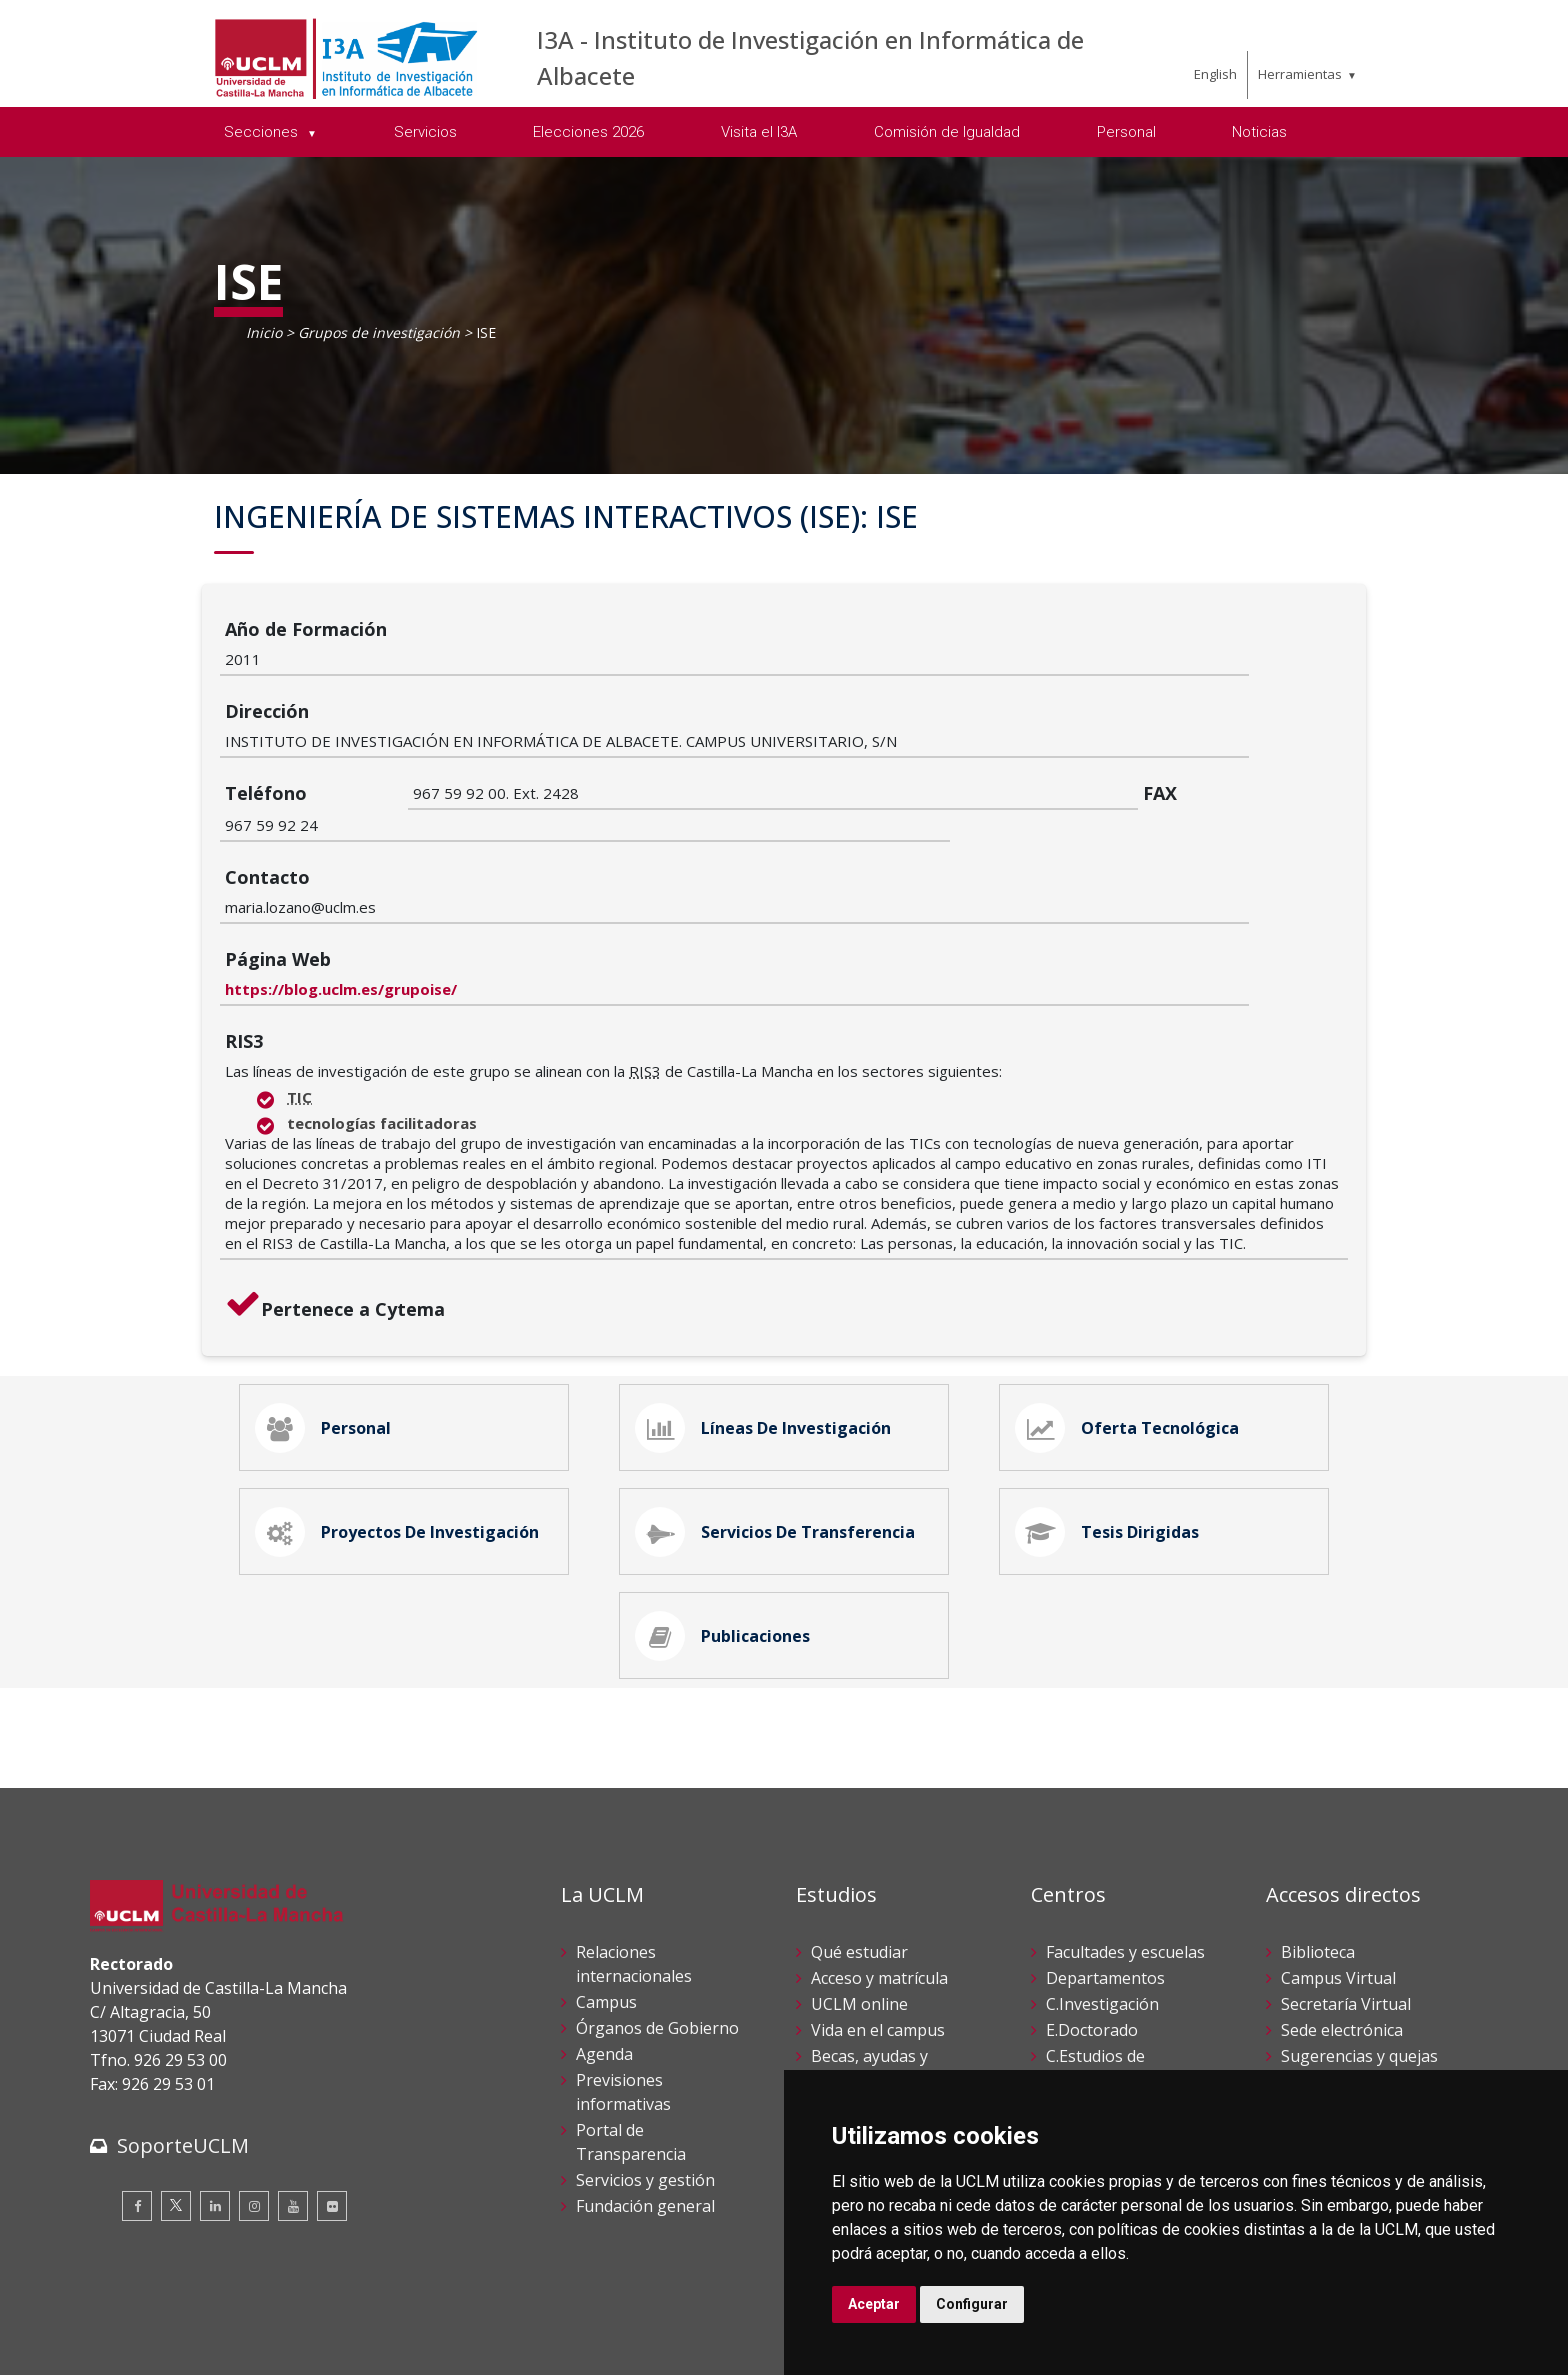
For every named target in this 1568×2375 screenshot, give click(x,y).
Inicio (264, 332)
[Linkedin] (215, 2078)
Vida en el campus (878, 1902)
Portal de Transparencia (631, 2014)
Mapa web (321, 2344)
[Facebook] (137, 2078)
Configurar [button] (972, 2304)
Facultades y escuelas (1125, 1824)
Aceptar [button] (874, 2304)
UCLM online (859, 1876)
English (1215, 74)
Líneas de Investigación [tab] (767, 1280)
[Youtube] (293, 2078)
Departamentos (1105, 1850)
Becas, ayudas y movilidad (869, 1940)
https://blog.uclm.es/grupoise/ (529, 837)
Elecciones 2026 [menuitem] (588, 132)
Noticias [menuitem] (1259, 132)
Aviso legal (124, 2323)
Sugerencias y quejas (1359, 1928)
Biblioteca (1318, 1824)
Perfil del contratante (1360, 2004)
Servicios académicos (889, 2004)
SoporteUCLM (183, 2017)
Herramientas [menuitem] (1300, 74)
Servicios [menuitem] (425, 132)
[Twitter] (176, 2078)
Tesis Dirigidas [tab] (1111, 1392)
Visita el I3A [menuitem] (759, 132)
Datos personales (300, 2323)
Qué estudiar (859, 1824)
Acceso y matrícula (879, 1850)
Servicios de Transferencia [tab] (779, 1392)
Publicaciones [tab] (726, 1504)
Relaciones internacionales (634, 1836)
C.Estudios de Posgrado (1095, 1940)
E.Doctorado (1092, 1902)
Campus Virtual (1338, 1850)
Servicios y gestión (645, 2052)
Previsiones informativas (623, 1964)
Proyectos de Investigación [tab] (401, 1392)
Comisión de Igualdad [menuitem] (947, 132)
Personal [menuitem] (1126, 132)
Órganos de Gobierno (657, 1900)
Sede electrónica (1342, 1902)
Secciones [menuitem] (263, 132)
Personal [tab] (327, 1280)
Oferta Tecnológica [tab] (1131, 1280)
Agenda (604, 1926)
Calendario (851, 1978)
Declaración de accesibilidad (181, 2344)
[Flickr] (332, 2078)
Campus (606, 1874)
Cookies (201, 2323)
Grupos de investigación (379, 332)
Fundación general (645, 2078)
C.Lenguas (1085, 1978)
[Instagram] (254, 2078)
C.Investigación (1102, 1876)
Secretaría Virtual (1346, 1876)
